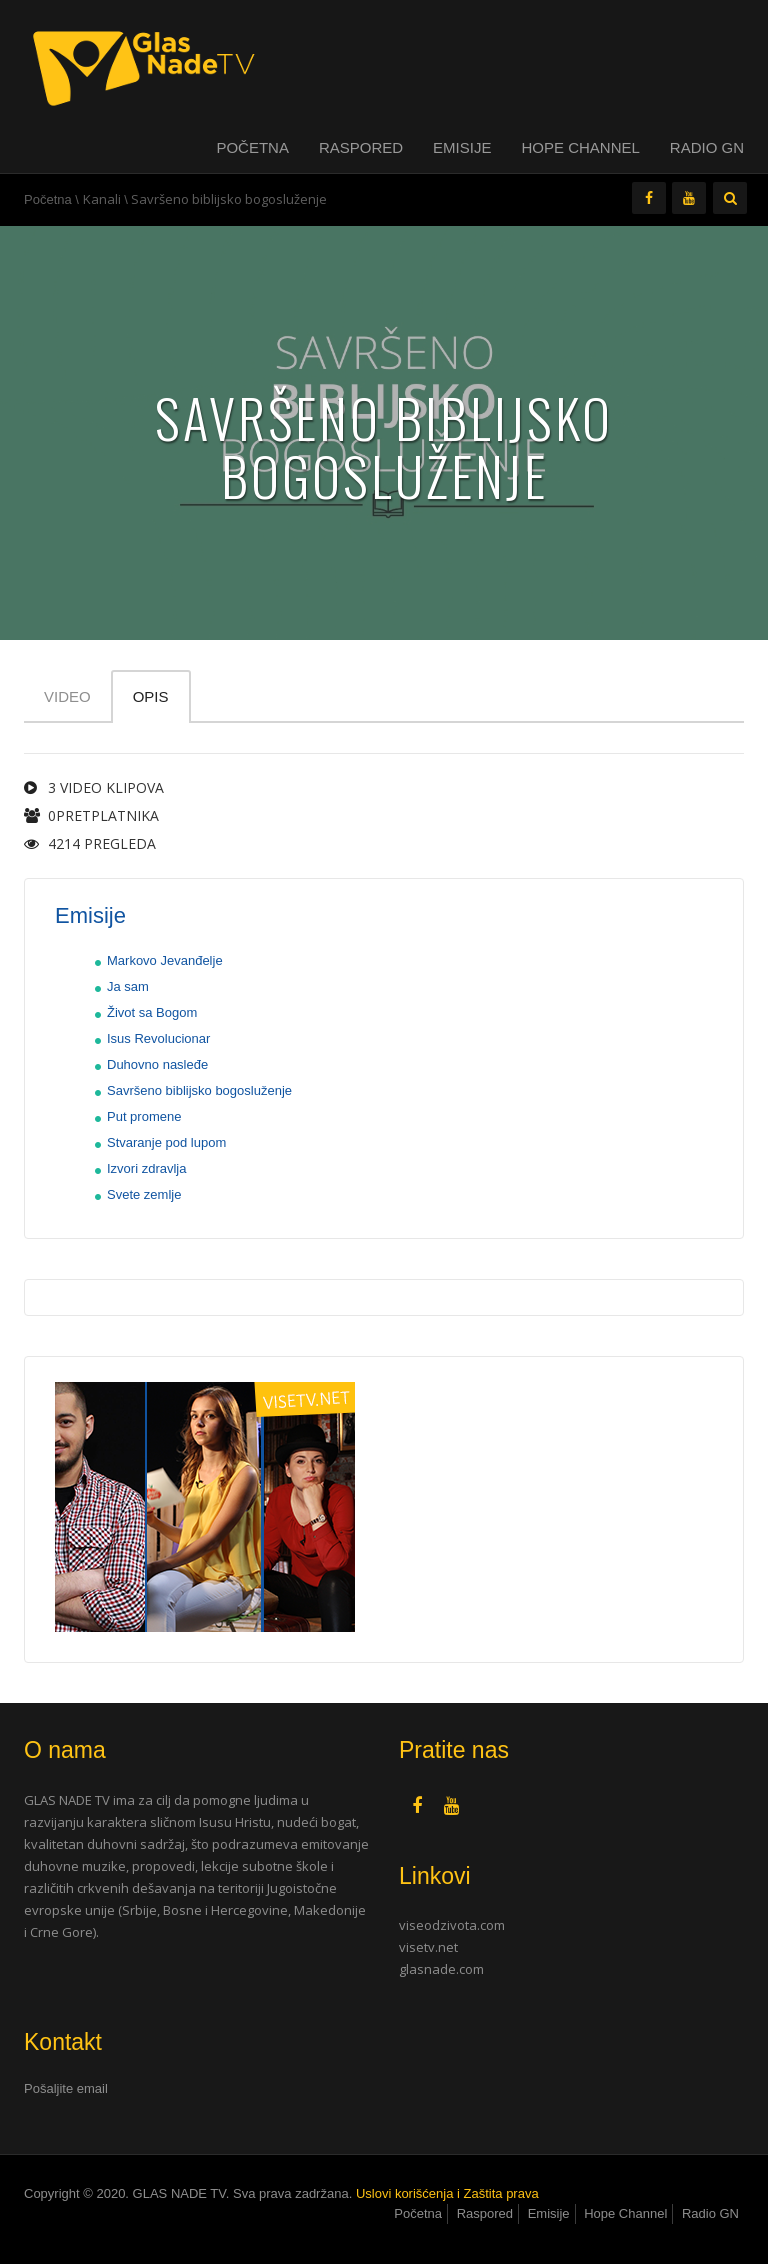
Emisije (462, 147)
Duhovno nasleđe (157, 1064)
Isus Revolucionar (158, 1038)
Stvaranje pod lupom (166, 1142)
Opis (151, 696)
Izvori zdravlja (146, 1168)
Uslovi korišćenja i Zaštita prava (447, 2193)
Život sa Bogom (152, 1012)
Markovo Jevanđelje (165, 960)
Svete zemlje (144, 1194)
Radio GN (707, 147)
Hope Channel (580, 147)
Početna (252, 147)
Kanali (102, 199)
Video (67, 696)
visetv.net (428, 1947)
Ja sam (128, 986)
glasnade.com (441, 1969)
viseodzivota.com (452, 1925)
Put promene (144, 1116)
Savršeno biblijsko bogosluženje (199, 1090)
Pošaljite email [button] (66, 2088)
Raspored (361, 147)
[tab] (196, 2089)
